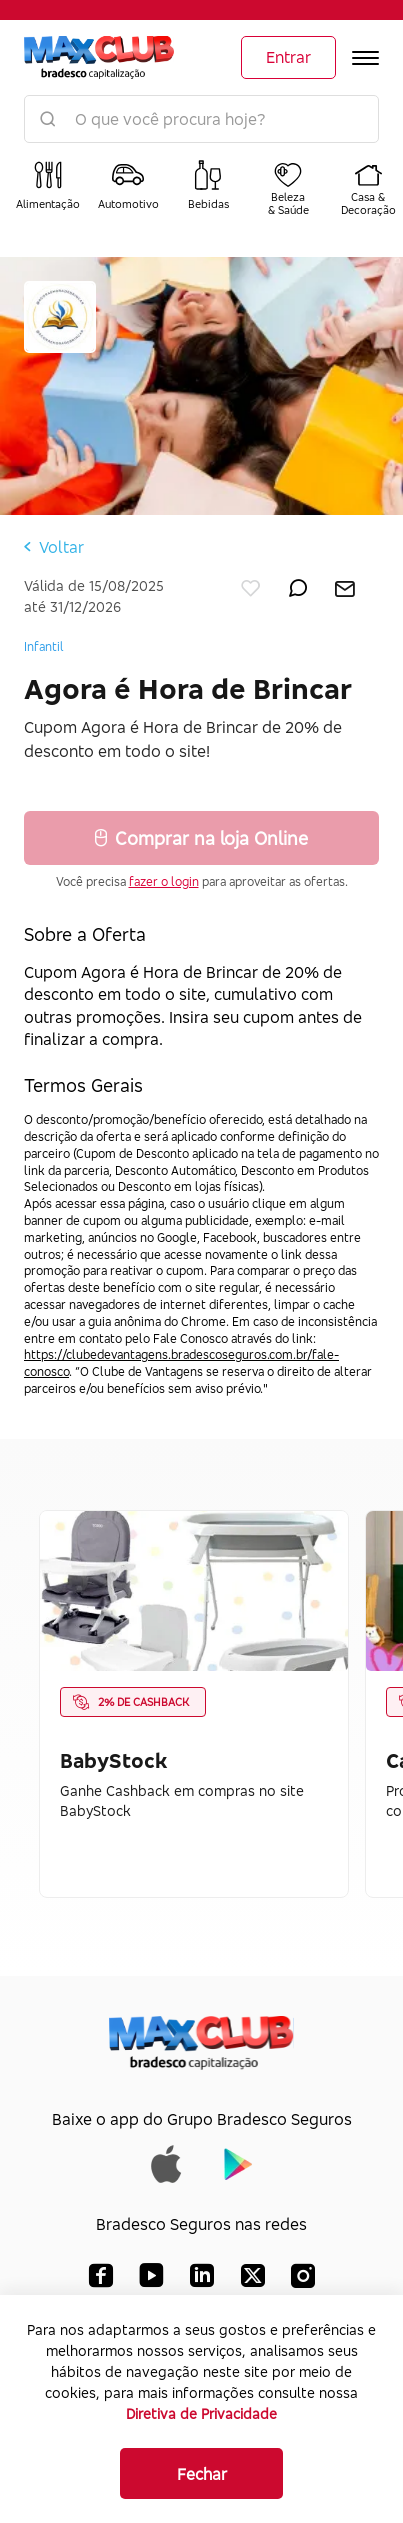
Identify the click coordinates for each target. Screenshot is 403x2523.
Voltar (54, 547)
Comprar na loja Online (201, 838)
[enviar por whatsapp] (298, 584)
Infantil (44, 646)
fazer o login (164, 881)
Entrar (288, 57)
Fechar (202, 2474)
